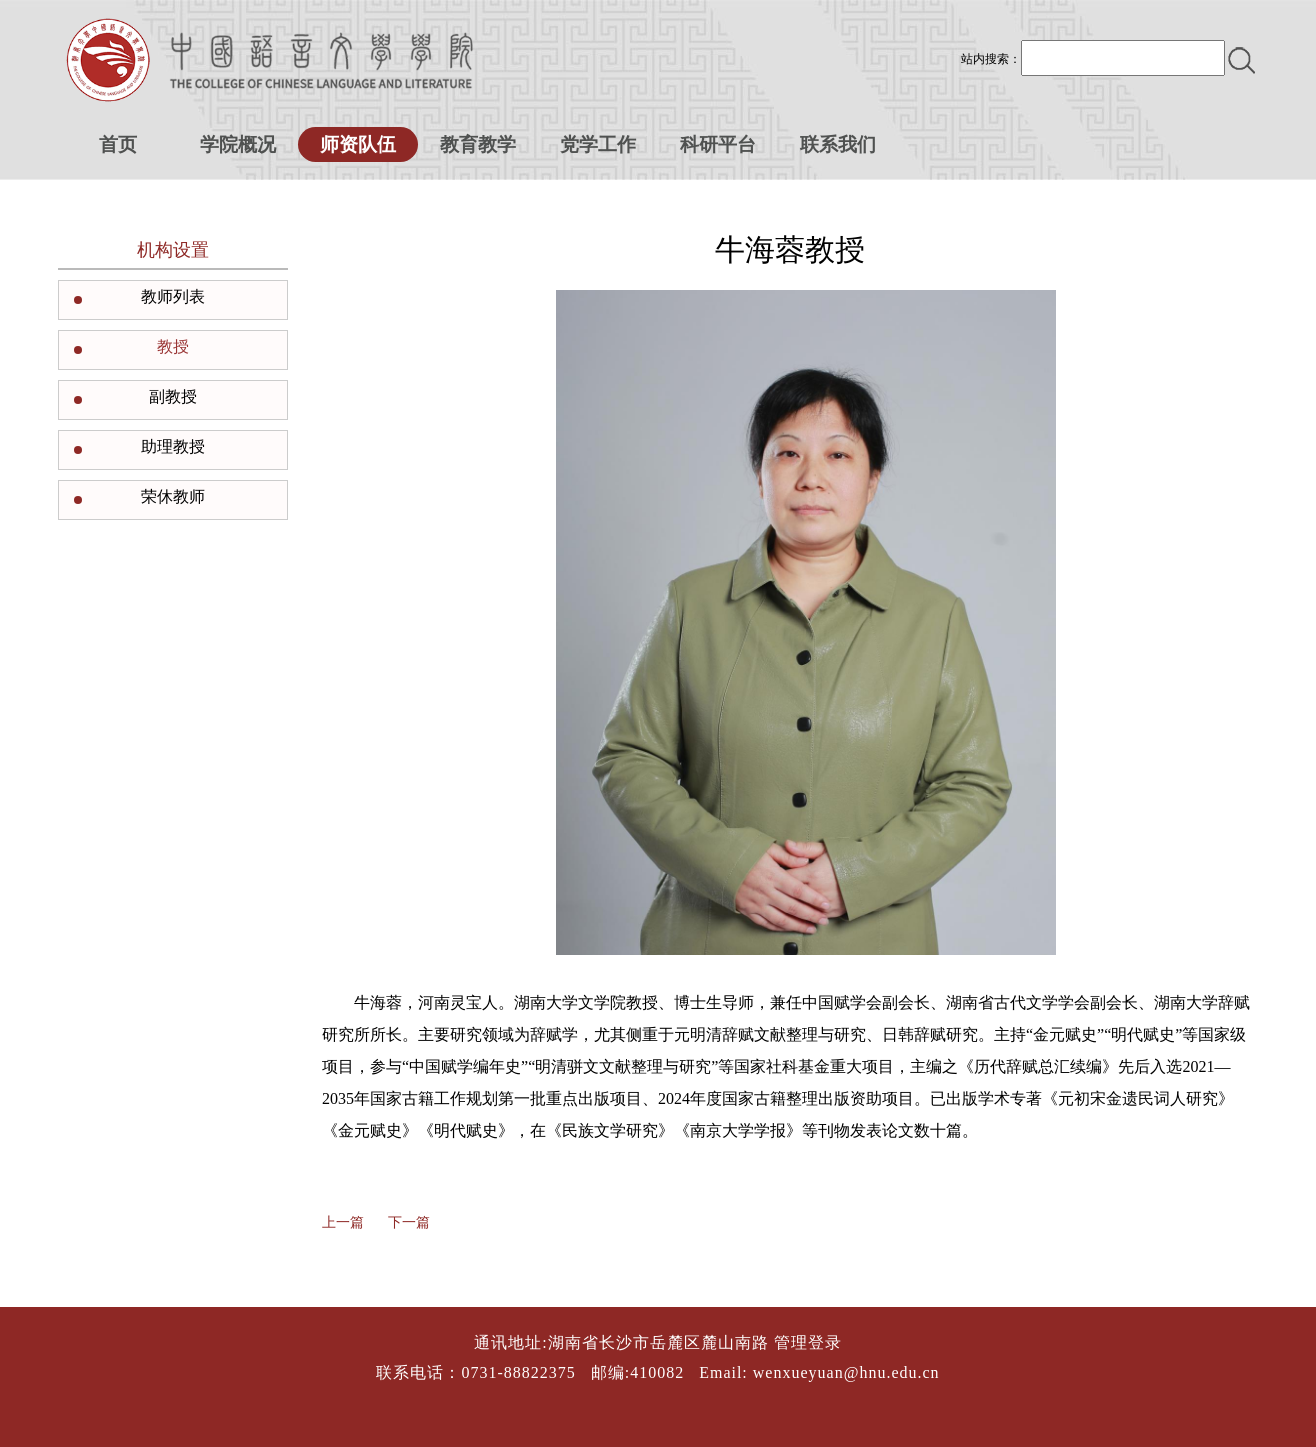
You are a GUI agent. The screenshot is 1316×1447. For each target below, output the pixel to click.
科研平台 (718, 144)
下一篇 (409, 1222)
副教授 (173, 396)
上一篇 (343, 1222)
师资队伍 (358, 144)
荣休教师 (173, 496)
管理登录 (808, 1342)
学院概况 (238, 144)
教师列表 (173, 296)
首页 (118, 144)
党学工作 (598, 144)
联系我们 (838, 144)
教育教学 (478, 144)
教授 (173, 346)
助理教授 (173, 446)
